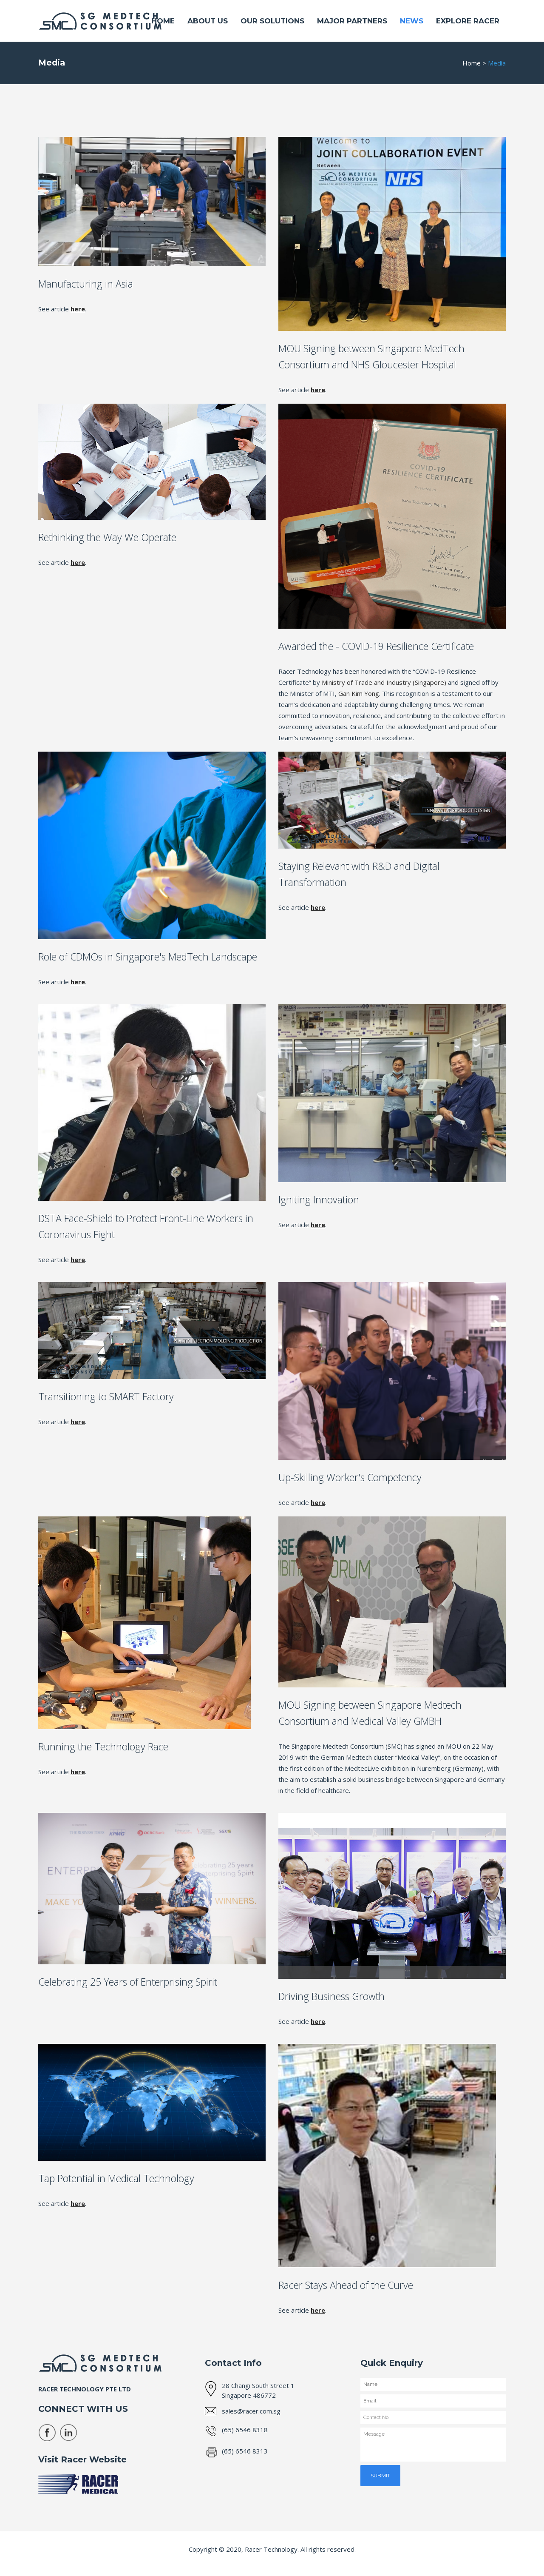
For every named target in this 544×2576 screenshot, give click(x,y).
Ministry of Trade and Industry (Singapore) (384, 682)
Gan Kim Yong (358, 693)
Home (471, 63)
